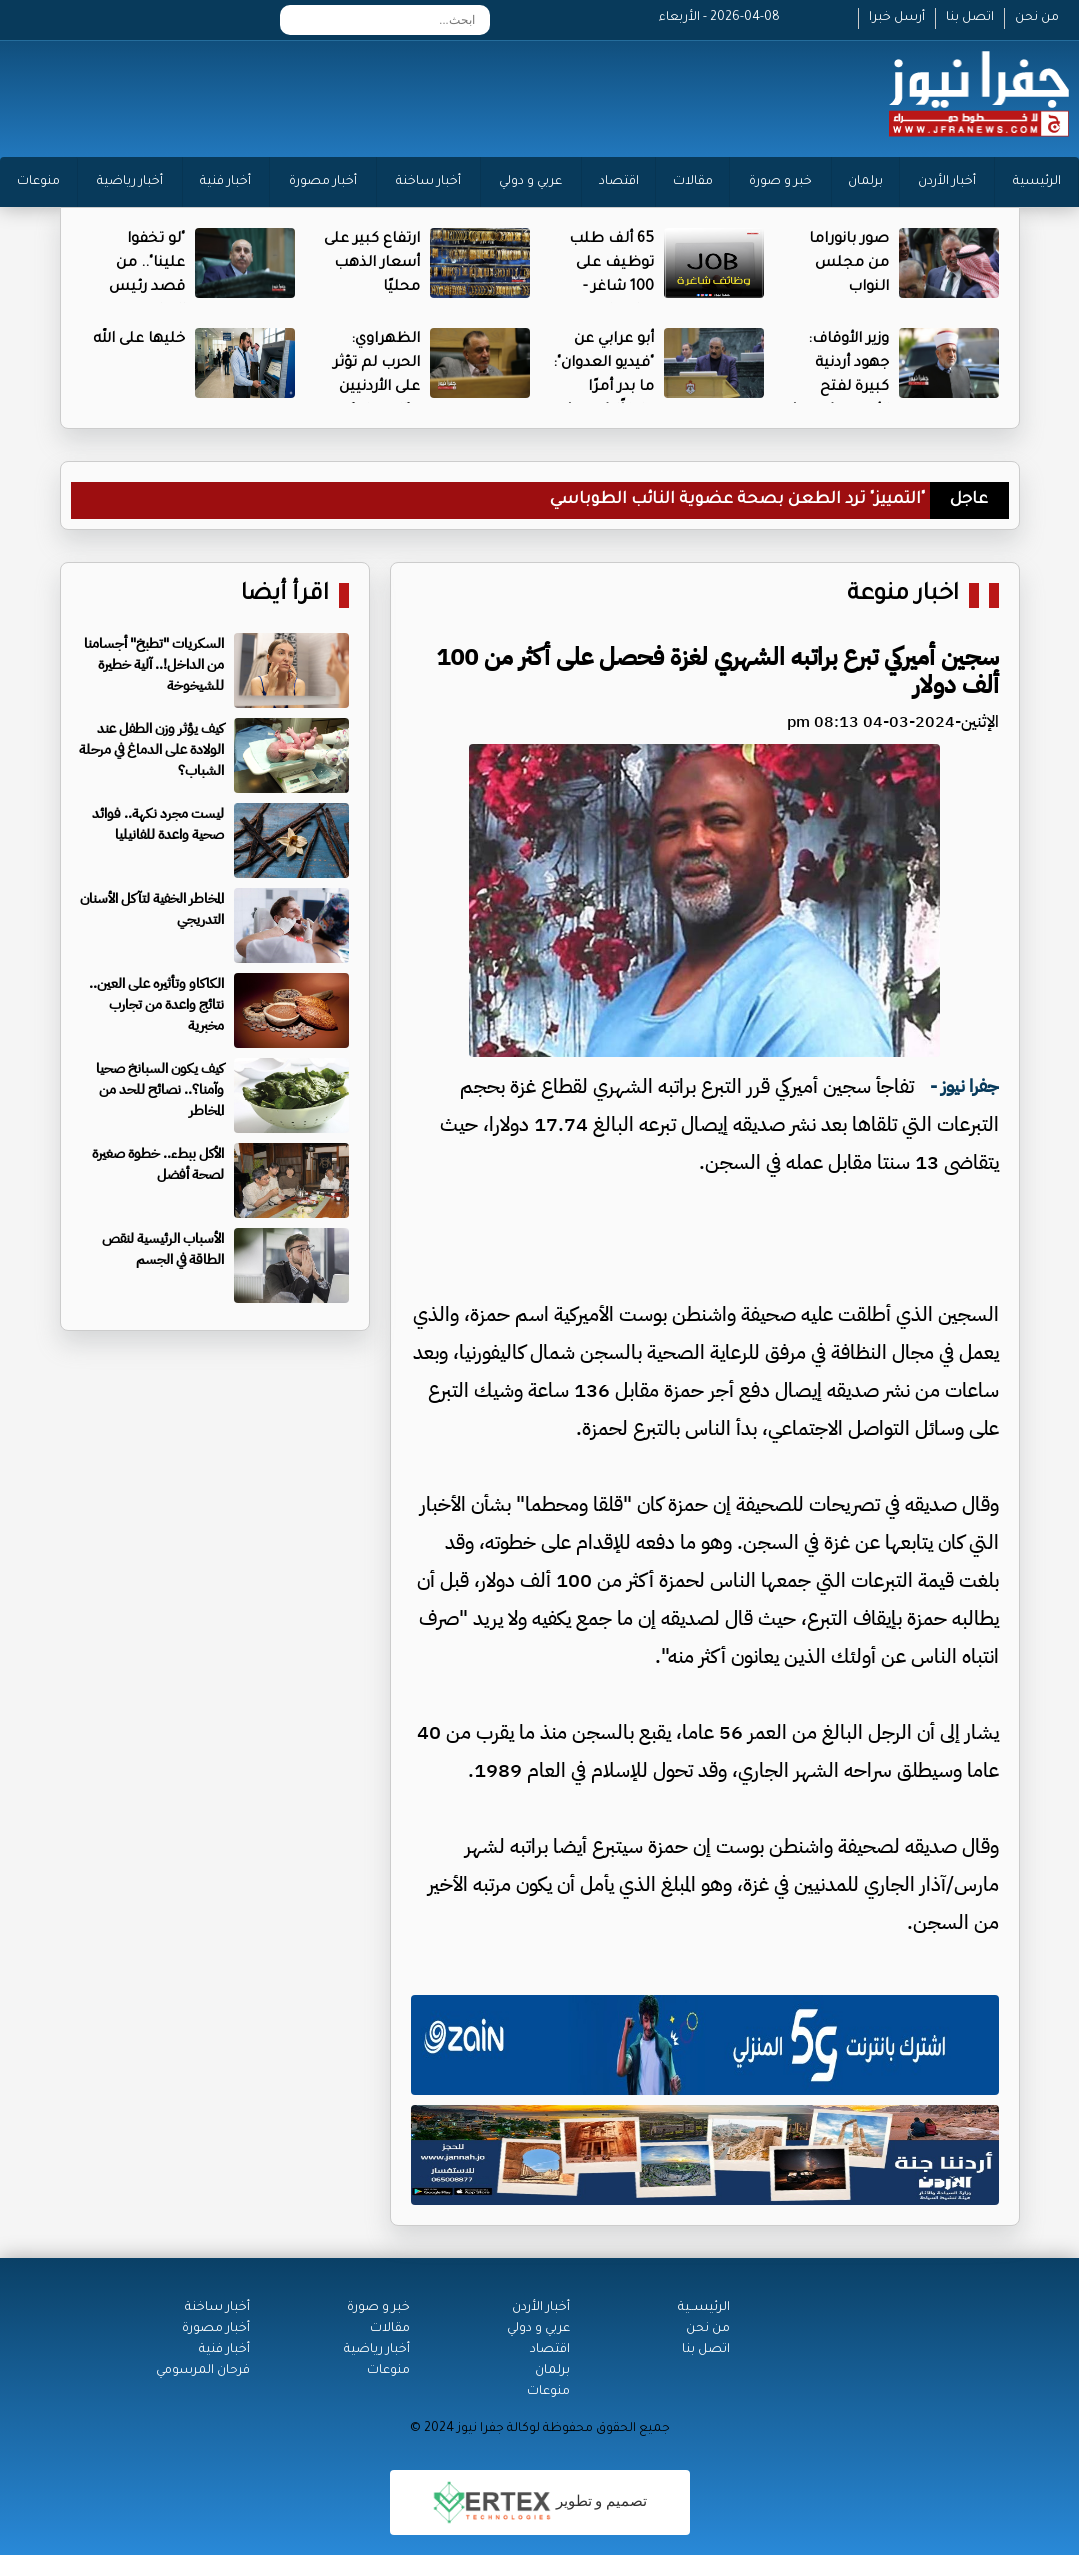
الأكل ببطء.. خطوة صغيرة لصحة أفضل (158, 1164)
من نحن (1037, 18)
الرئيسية (1037, 182)
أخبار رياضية (130, 182)
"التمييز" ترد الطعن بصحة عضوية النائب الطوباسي (737, 500)
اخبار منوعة (903, 595)
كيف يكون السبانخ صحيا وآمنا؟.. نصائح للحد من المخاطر (160, 1089)
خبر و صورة (780, 182)
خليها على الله (139, 340)
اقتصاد (619, 182)
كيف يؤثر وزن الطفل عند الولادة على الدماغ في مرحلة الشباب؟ (151, 749)
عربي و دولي (530, 182)
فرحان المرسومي (203, 2371)
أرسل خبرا (897, 18)
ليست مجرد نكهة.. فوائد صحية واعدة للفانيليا (158, 824)
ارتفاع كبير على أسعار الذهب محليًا (372, 264)
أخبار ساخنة (428, 182)
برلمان (865, 182)
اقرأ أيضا (285, 595)
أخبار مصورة (323, 182)
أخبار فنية (225, 182)
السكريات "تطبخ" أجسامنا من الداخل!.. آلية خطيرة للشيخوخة (154, 664)
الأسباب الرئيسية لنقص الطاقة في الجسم (163, 1249)
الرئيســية (704, 2308)
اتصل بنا (970, 18)
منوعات (38, 182)
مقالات (693, 182)
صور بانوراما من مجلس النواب (849, 264)
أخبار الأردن (947, 182)
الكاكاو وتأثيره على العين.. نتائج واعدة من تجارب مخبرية (156, 1004)
